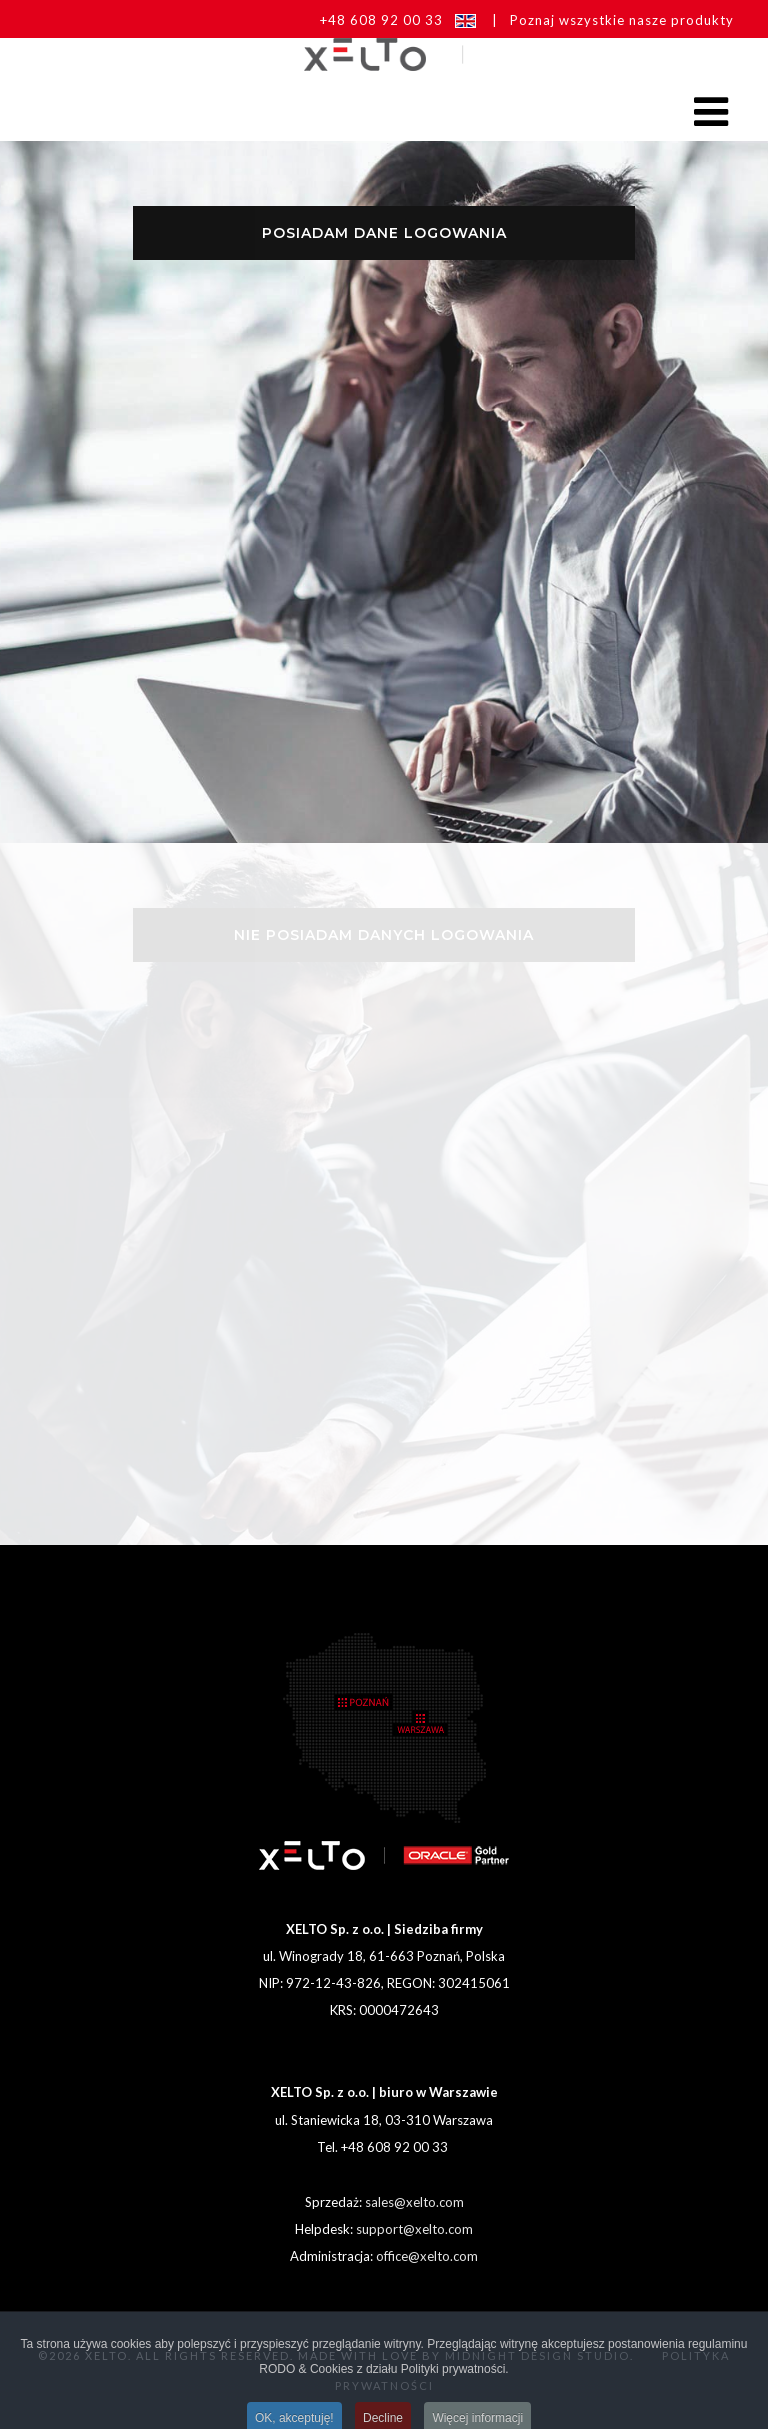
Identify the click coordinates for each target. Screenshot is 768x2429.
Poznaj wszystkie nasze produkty (622, 20)
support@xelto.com (414, 2229)
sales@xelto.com (414, 2202)
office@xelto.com (427, 2256)
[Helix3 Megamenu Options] (719, 111)
